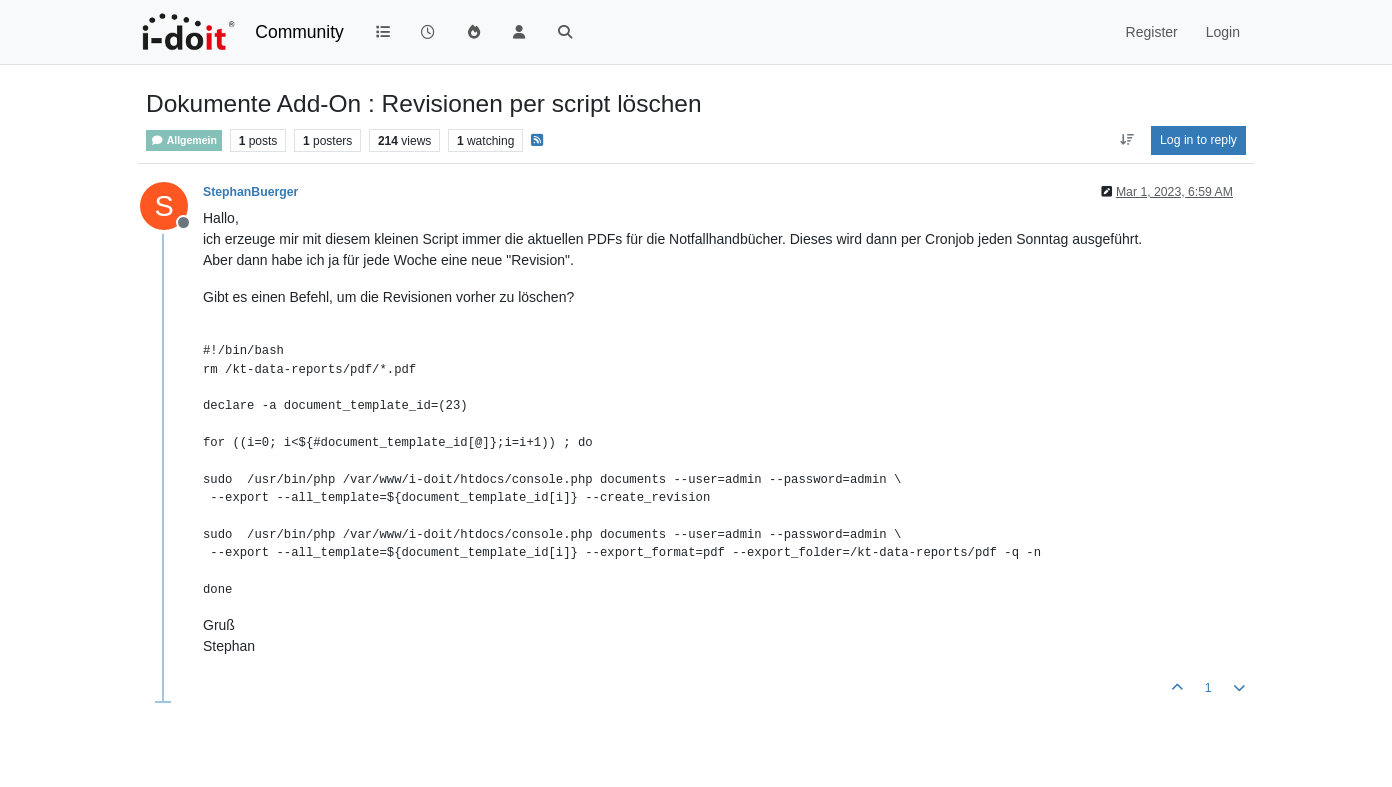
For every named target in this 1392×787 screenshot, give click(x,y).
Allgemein (184, 140)
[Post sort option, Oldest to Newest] (1126, 140)
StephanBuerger (250, 192)
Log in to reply (1198, 140)
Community (299, 32)
